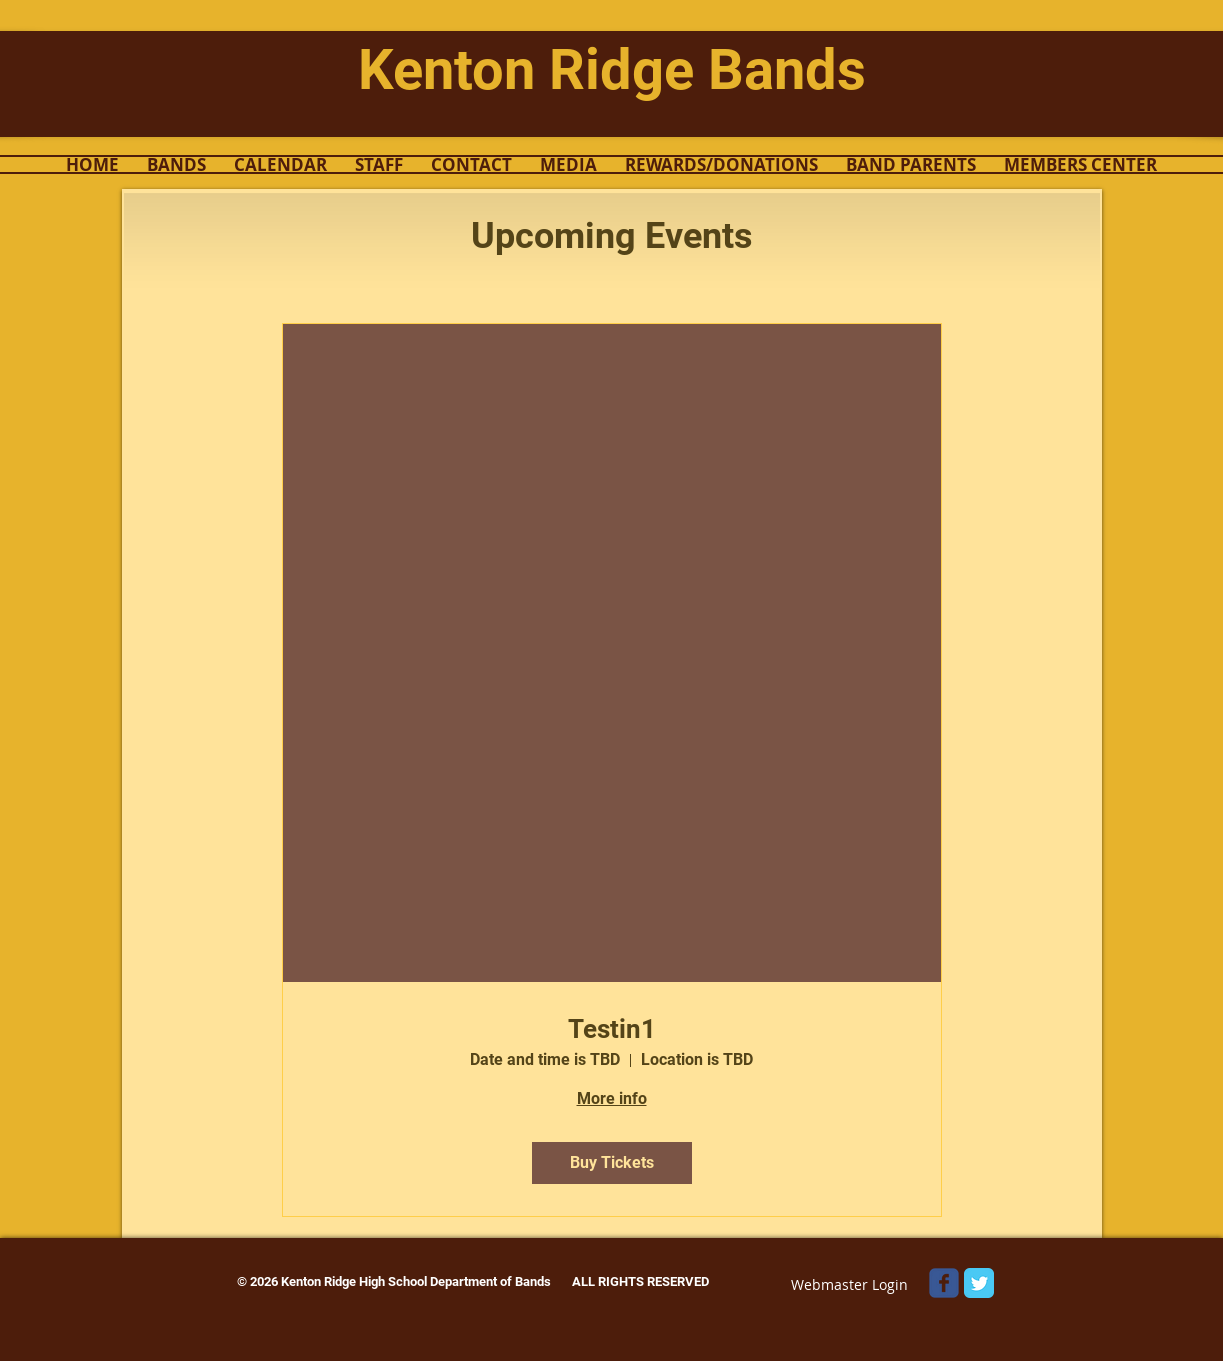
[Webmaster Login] (850, 1284)
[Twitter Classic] (979, 1283)
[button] (176, 164)
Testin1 (612, 1029)
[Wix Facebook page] (944, 1283)
